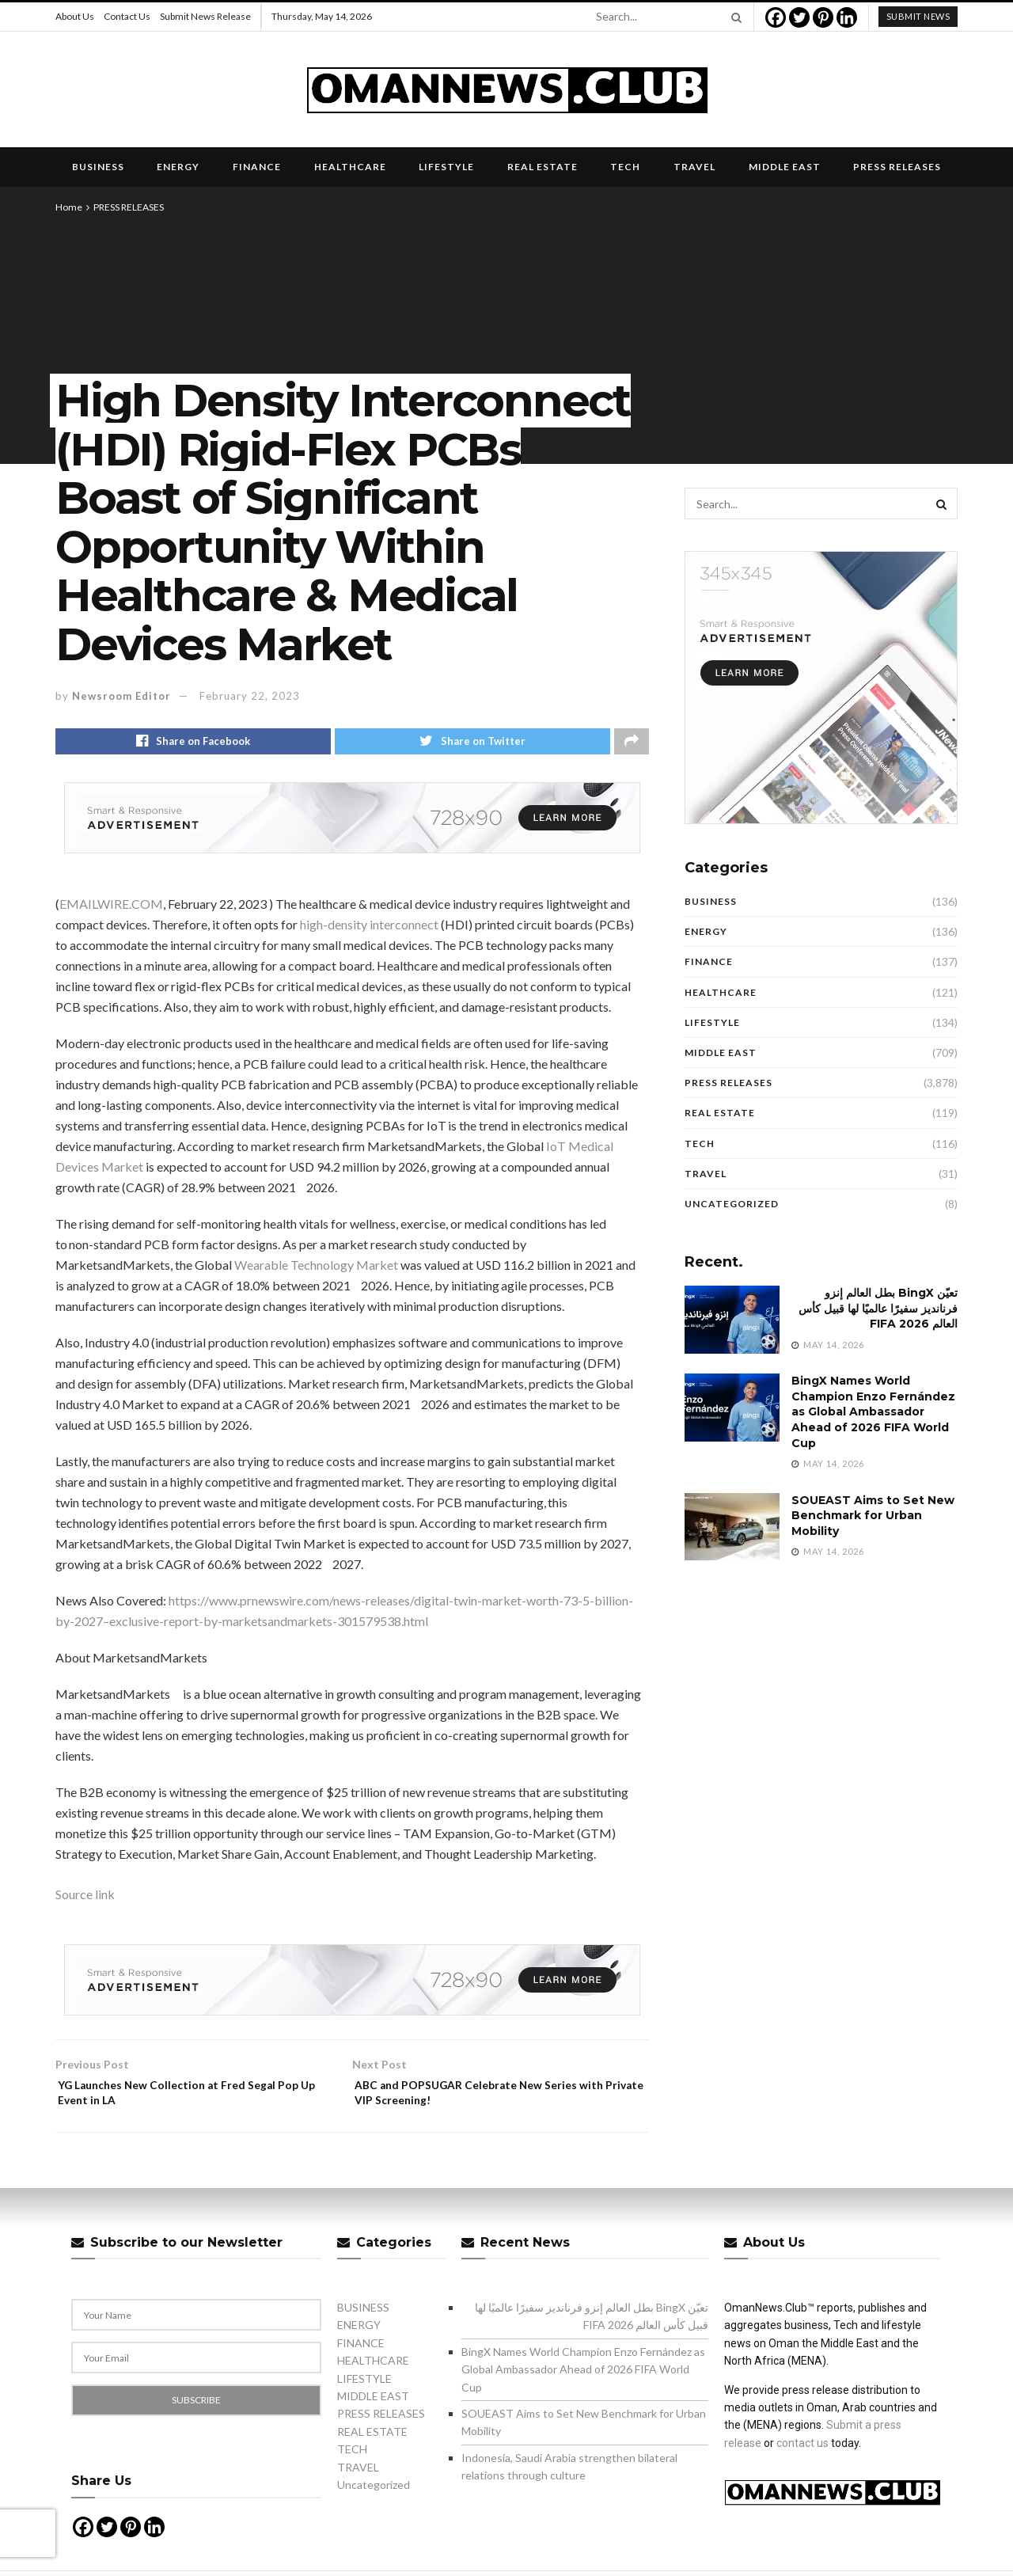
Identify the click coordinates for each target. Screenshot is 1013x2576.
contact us (802, 2455)
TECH (625, 167)
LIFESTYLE (446, 167)
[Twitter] (799, 17)
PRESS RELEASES (897, 167)
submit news (918, 16)
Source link (85, 1897)
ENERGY (178, 167)
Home (68, 207)
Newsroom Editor (121, 696)
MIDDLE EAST (785, 167)
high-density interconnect (369, 928)
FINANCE (257, 167)
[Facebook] (775, 17)
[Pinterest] (823, 17)
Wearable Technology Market (316, 1268)
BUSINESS (98, 167)
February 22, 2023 (249, 696)
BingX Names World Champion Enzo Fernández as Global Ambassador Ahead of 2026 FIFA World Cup (873, 1411)
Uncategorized (732, 1204)
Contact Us (127, 16)
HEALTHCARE (350, 167)
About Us (74, 16)
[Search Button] (733, 16)
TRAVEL (694, 167)
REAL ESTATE (542, 167)
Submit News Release (205, 16)
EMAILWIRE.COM (111, 907)
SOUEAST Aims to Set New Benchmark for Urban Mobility (872, 1515)
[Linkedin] (847, 17)
